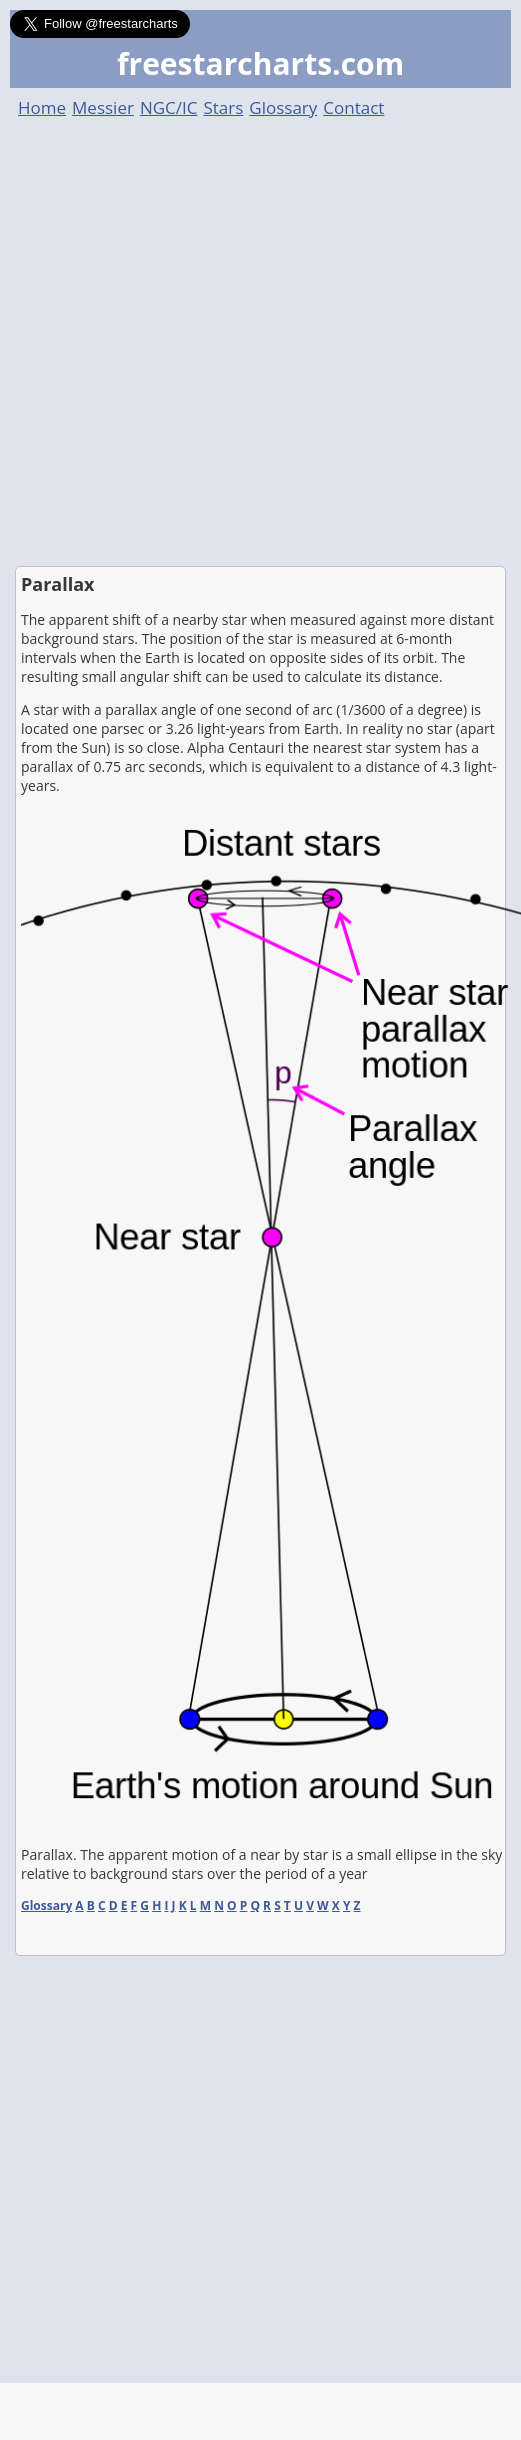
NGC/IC (169, 107)
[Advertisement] (203, 342)
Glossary (283, 107)
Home (42, 107)
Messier (103, 107)
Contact (353, 107)
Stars (223, 107)
